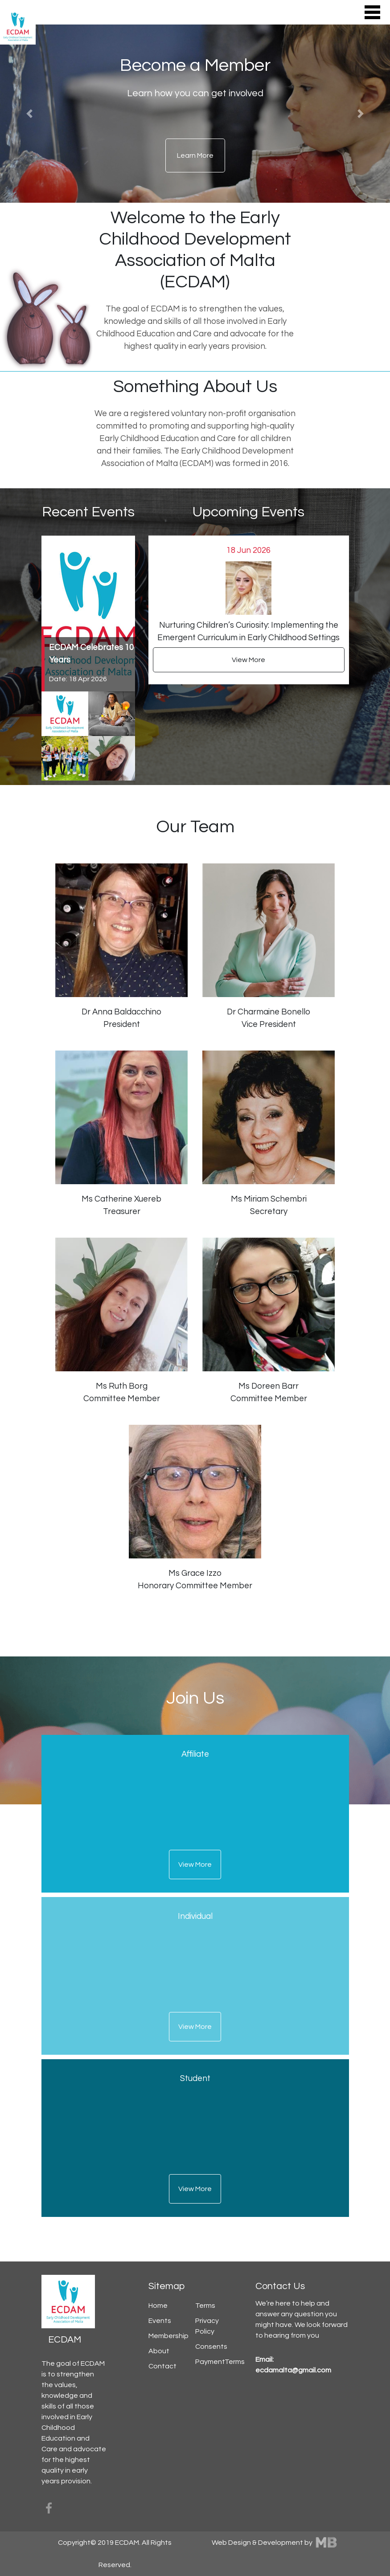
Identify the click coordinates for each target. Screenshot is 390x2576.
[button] (29, 114)
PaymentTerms (220, 2361)
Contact (162, 2366)
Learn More (195, 155)
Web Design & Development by (275, 2542)
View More (248, 659)
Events (159, 2320)
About (158, 2351)
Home (158, 2305)
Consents (211, 2346)
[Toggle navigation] (372, 12)
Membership (168, 2335)
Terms (205, 2305)
